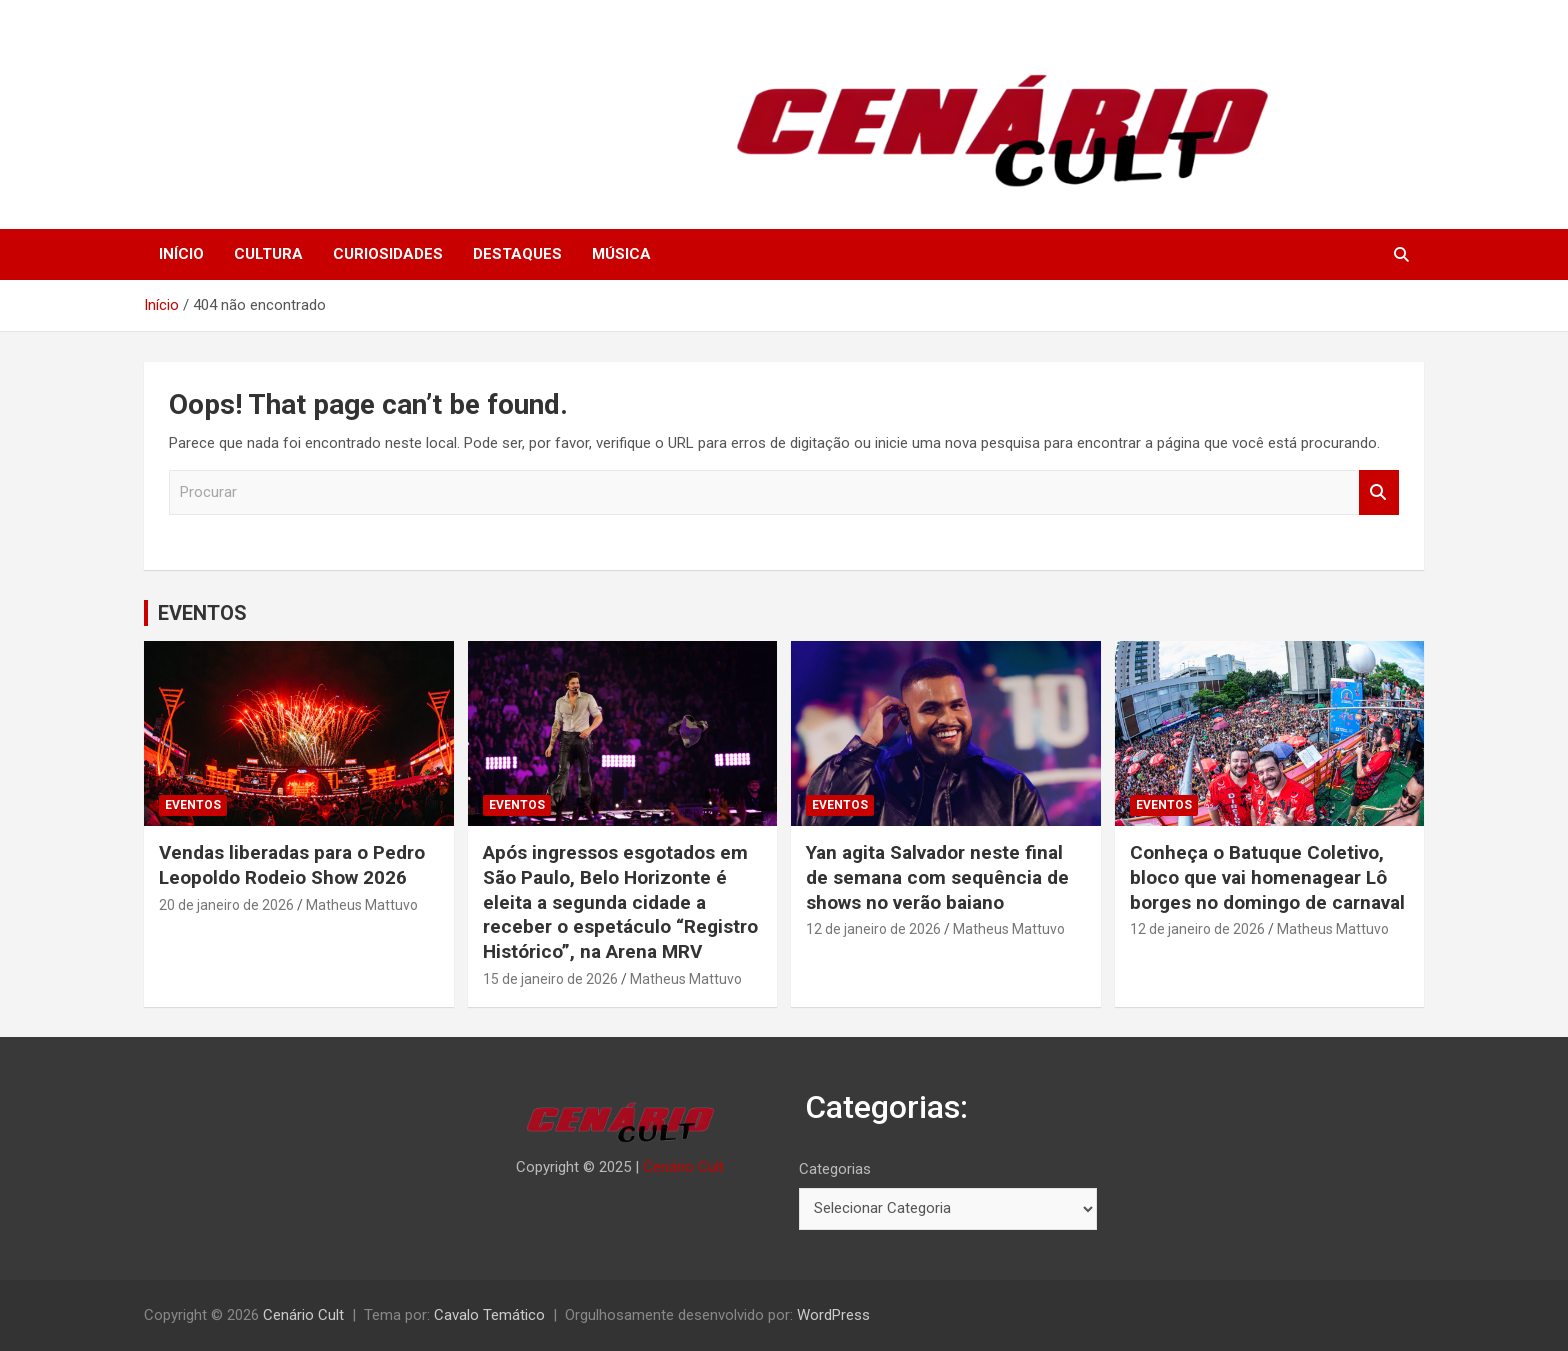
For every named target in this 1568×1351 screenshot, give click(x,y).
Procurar (1379, 492)
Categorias (835, 1169)
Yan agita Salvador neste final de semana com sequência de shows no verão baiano (937, 877)
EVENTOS (202, 613)
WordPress (833, 1315)
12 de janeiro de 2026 (873, 929)
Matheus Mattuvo (362, 905)
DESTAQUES (517, 254)
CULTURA (268, 254)
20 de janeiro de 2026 (226, 905)
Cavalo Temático (489, 1315)
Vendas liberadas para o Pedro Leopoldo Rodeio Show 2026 (292, 865)
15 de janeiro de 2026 (550, 979)
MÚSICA (621, 254)
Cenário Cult (683, 1167)
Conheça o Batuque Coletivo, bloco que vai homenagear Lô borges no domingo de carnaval (1267, 877)
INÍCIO (181, 254)
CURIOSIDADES (388, 254)
